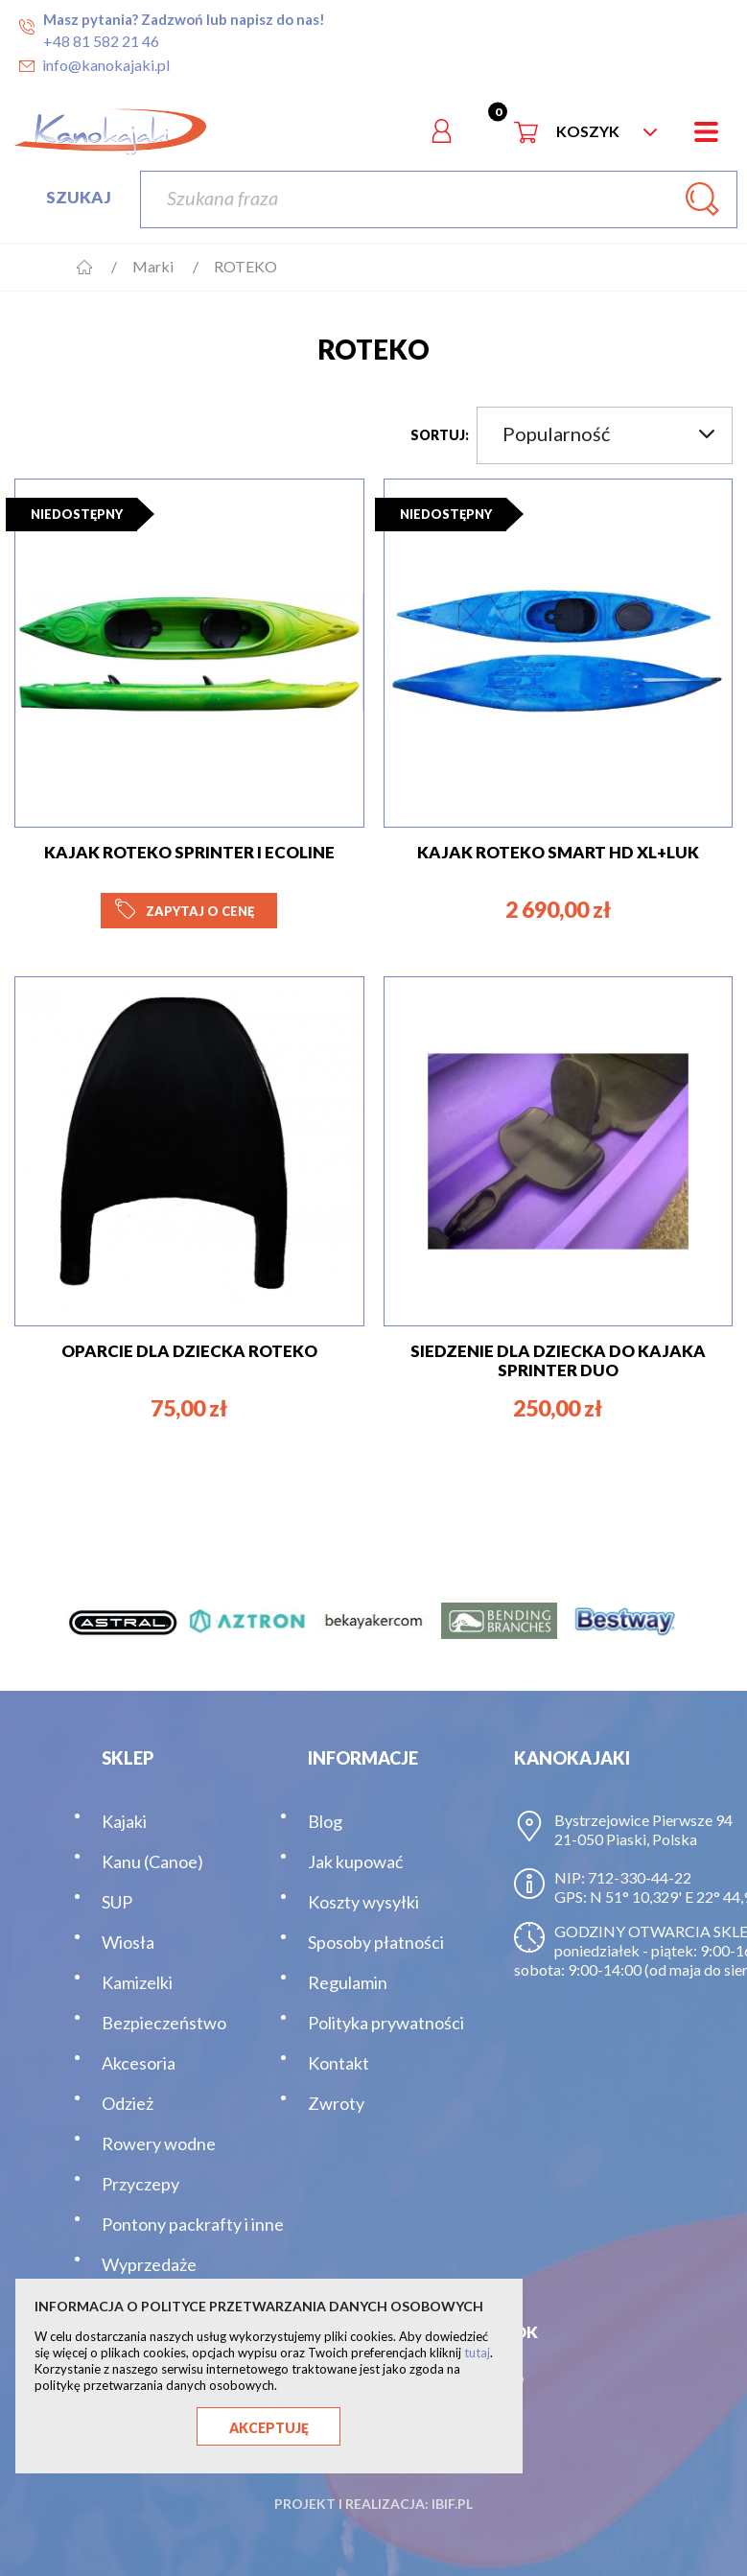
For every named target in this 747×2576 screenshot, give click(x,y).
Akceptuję (269, 2428)
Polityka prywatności (386, 2022)
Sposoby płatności (376, 1942)
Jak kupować (355, 1861)
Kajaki (124, 1821)
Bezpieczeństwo (164, 2022)
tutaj (477, 2352)
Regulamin (347, 1982)
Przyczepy (140, 2183)
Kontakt (338, 2062)
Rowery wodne (159, 2143)
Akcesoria (138, 2062)
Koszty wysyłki (363, 1901)
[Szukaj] (438, 199)
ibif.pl (452, 2503)
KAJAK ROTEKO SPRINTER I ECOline (189, 852)
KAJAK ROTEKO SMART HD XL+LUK (558, 852)
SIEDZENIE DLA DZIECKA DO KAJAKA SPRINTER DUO (558, 1360)
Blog (325, 1821)
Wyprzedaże (149, 2264)
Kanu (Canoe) (152, 1861)
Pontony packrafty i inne (193, 2224)
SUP (117, 1901)
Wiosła (128, 1942)
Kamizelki (137, 1982)
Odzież (127, 2103)
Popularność (608, 433)
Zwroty (336, 2103)
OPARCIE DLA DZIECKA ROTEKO (189, 1351)
